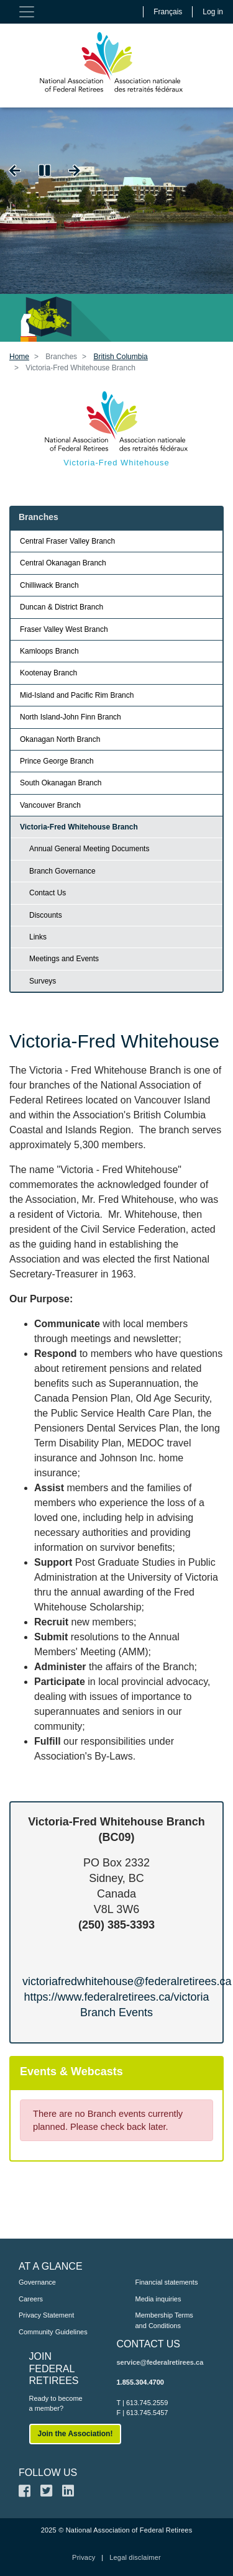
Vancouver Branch (50, 805)
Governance (37, 2282)
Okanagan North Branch (60, 739)
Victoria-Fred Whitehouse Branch (79, 827)
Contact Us (47, 892)
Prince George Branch (57, 761)
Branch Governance (62, 871)
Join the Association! (75, 2433)
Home (19, 356)
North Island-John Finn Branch (70, 717)
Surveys (42, 981)
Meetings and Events (64, 958)
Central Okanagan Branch (63, 563)
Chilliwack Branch (49, 585)
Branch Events (116, 2012)
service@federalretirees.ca (160, 2362)
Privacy (83, 2557)
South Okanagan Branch (60, 783)
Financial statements (166, 2282)
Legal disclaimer (135, 2557)
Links (38, 937)
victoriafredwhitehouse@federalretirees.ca (126, 1981)
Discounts (45, 915)
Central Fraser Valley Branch (67, 541)
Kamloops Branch (49, 651)
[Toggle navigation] (26, 12)
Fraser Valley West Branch (64, 629)
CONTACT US (149, 2344)
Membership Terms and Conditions (164, 2320)
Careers (31, 2299)
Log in (213, 11)
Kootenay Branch (48, 673)
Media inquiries (158, 2299)
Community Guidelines (53, 2332)
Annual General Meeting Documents (89, 848)
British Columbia (120, 356)
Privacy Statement (46, 2315)
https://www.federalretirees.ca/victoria (116, 1997)
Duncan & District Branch (61, 607)
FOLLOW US (48, 2472)
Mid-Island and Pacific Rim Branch (77, 695)
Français (167, 11)
